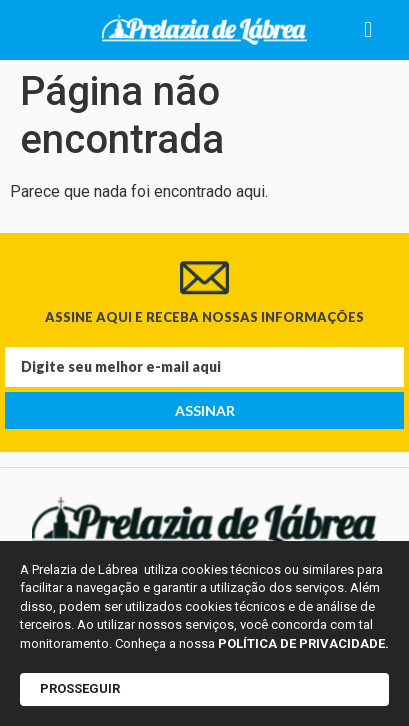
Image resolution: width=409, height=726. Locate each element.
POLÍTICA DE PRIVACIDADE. (303, 643)
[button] (368, 30)
